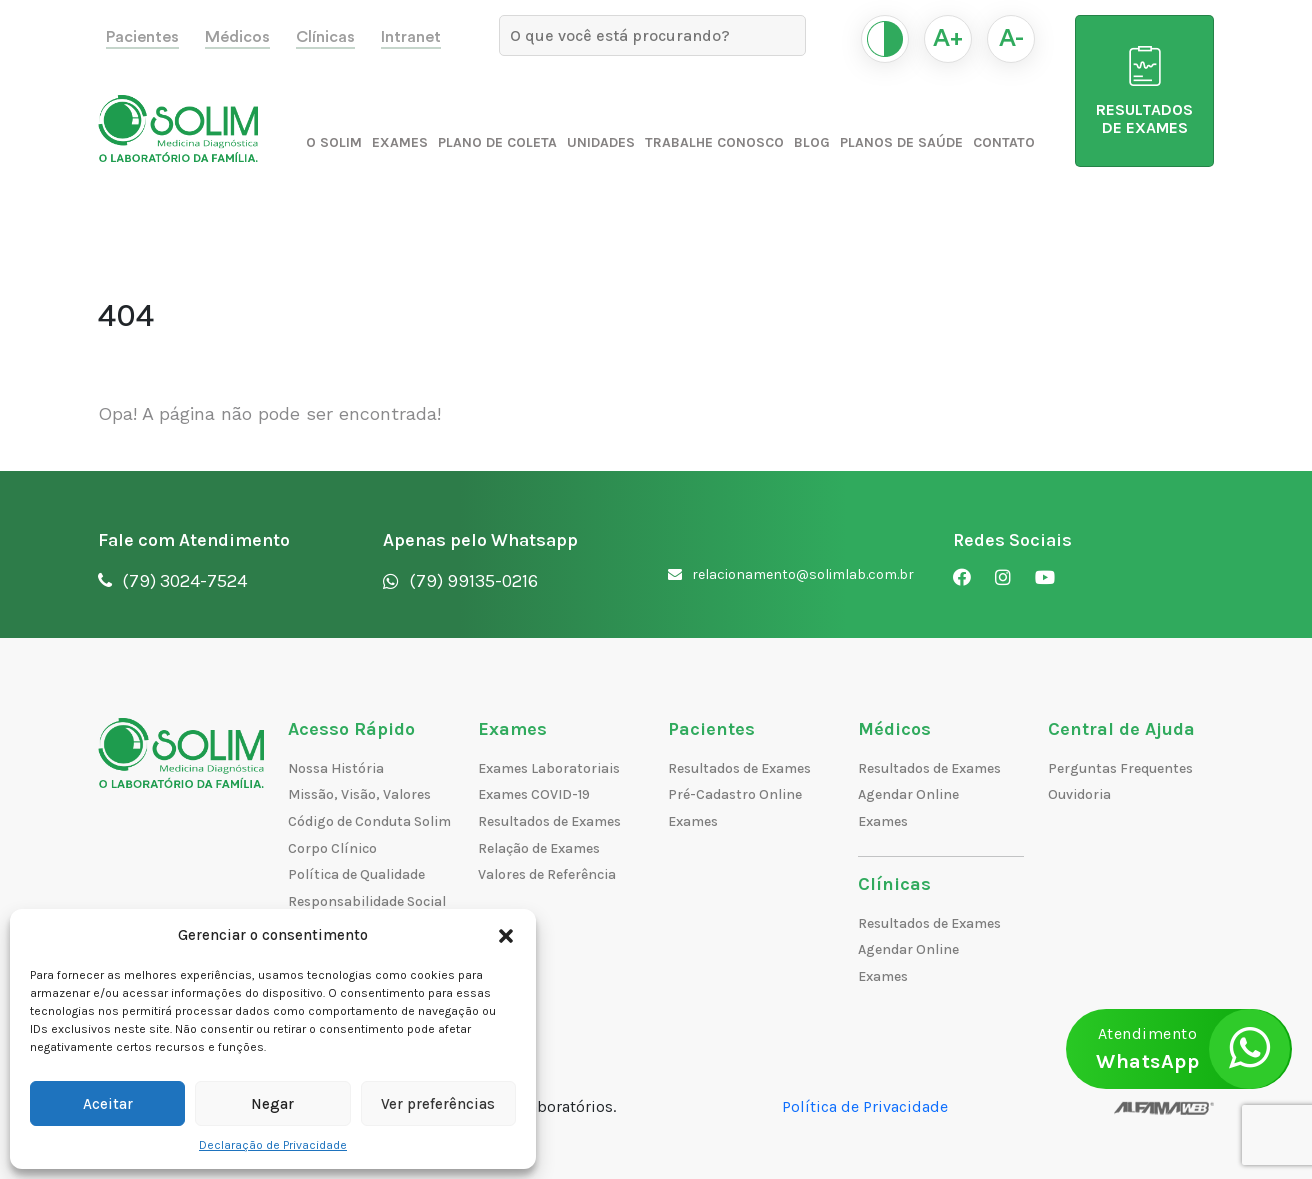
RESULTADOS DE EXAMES (1144, 91)
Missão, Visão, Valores (359, 794)
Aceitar (108, 1104)
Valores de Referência (547, 874)
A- (1011, 39)
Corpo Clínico (332, 848)
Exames (400, 142)
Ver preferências (438, 1104)
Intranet (411, 37)
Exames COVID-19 (534, 794)
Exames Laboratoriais (549, 768)
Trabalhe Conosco (714, 142)
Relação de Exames (539, 848)
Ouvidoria (1079, 794)
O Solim (334, 142)
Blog (812, 142)
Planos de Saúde (901, 142)
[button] (506, 935)
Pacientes (142, 37)
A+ (948, 39)
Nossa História (336, 768)
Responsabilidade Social (367, 901)
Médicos (237, 37)
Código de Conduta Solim (369, 821)
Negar (272, 1104)
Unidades (601, 142)
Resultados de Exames (549, 821)
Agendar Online (908, 794)
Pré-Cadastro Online (735, 794)
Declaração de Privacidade (273, 1145)
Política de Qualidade (356, 874)
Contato (1004, 142)
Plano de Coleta (497, 142)
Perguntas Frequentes (1120, 768)
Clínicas (325, 37)
